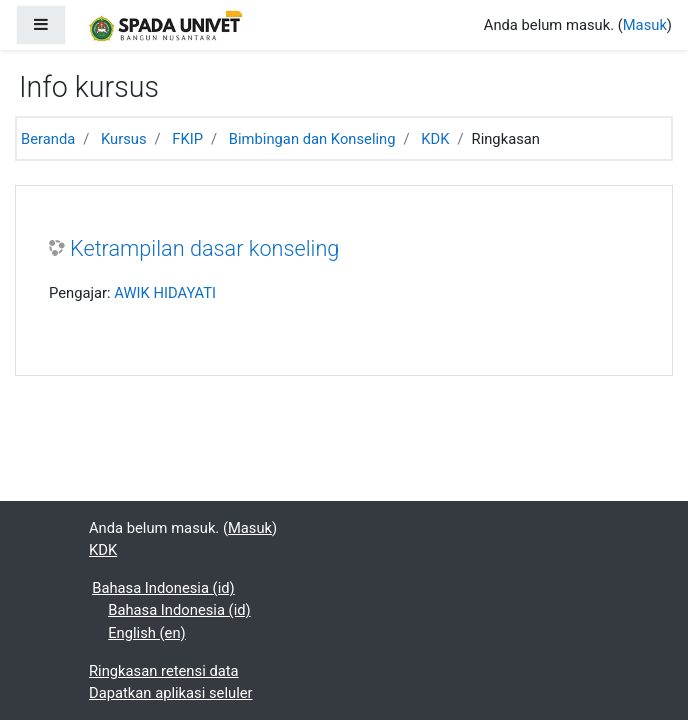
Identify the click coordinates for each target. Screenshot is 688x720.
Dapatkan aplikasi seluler (171, 693)
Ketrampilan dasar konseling (204, 248)
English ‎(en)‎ (147, 633)
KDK (435, 139)
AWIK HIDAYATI (165, 293)
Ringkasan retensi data (164, 671)
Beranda (48, 139)
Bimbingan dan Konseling (312, 139)
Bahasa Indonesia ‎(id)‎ (163, 588)
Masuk (645, 25)
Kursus (124, 139)
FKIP (187, 139)
